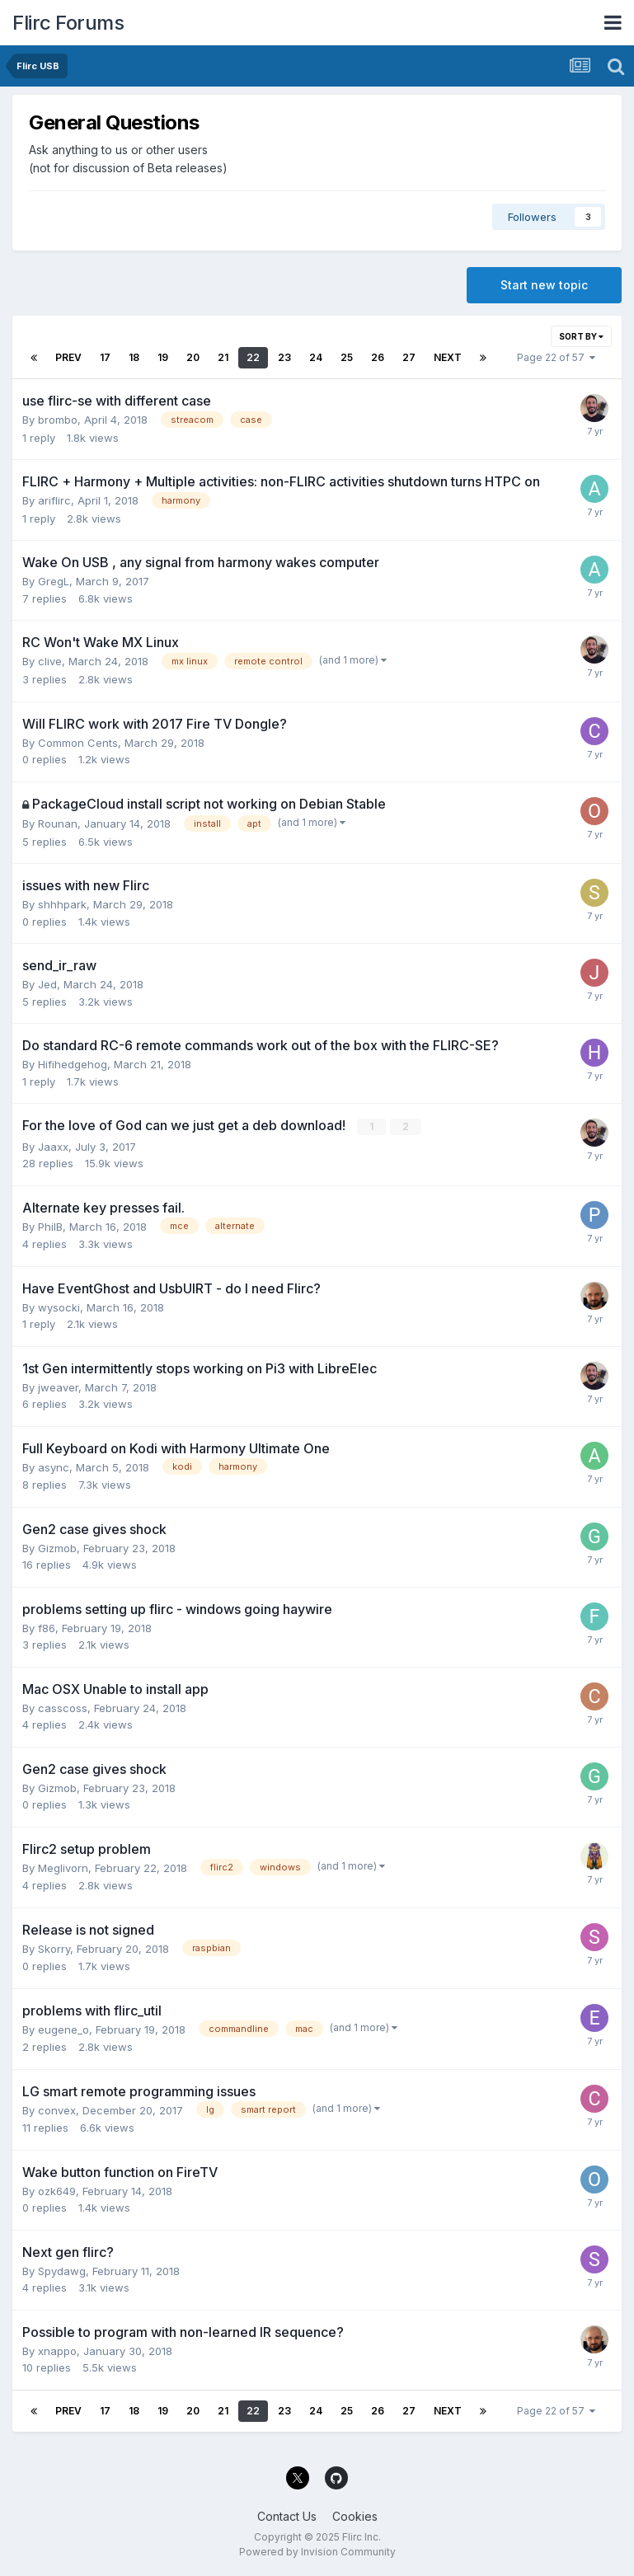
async (53, 1466)
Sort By (581, 336)
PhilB (50, 1225)
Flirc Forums (68, 23)
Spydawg (62, 2271)
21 (223, 357)
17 (105, 357)
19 (162, 357)
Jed (47, 984)
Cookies (355, 2516)
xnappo (57, 2351)
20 (193, 357)
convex (57, 2110)
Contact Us (287, 2516)
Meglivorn (63, 1868)
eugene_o (63, 2029)
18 (134, 357)
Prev (68, 357)
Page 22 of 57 (556, 357)
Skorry (54, 1948)
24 (315, 357)
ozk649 (57, 2191)
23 (284, 357)
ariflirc (54, 500)
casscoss (62, 1708)
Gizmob (57, 1548)
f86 (46, 1628)
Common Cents (78, 742)
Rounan (57, 823)
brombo (57, 419)
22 (253, 357)
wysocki (59, 1306)
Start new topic (544, 285)
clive (50, 661)
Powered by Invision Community (317, 2552)
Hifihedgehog (72, 1064)
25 (346, 357)
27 (409, 357)
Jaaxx (53, 1145)
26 (377, 357)
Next (448, 357)
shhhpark (62, 904)
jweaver (58, 1386)
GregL (53, 581)
